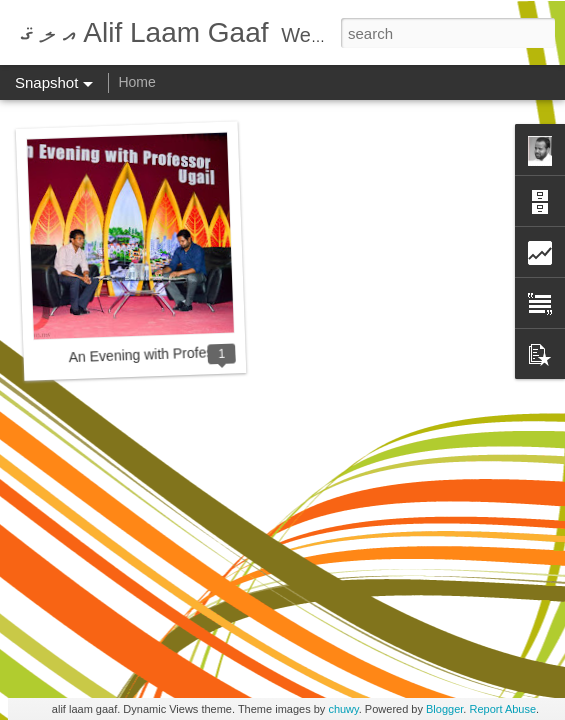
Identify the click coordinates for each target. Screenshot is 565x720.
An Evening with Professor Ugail (168, 353)
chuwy (343, 709)
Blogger (444, 709)
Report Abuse (502, 709)
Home (136, 82)
